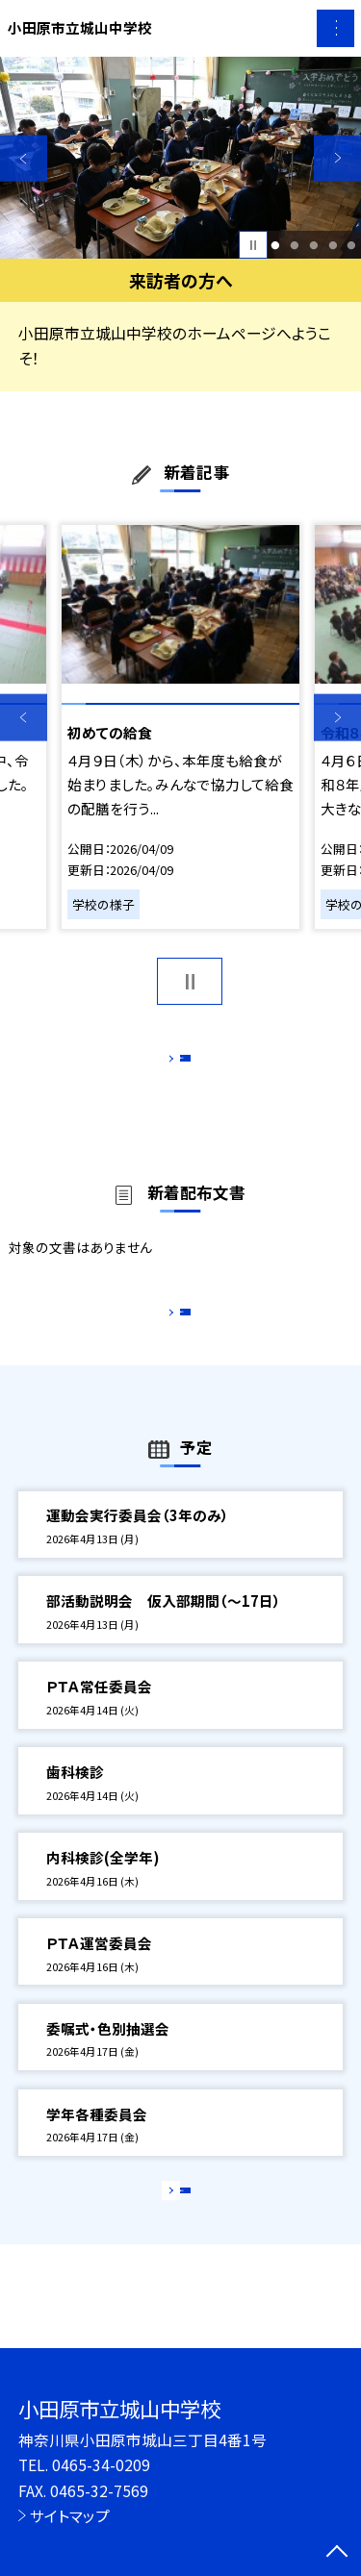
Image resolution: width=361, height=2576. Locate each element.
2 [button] (294, 245)
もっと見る (171, 1063)
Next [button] (337, 158)
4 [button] (332, 245)
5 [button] (352, 245)
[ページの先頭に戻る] (337, 2553)
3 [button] (313, 245)
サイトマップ (70, 2515)
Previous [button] (23, 158)
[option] (180, 158)
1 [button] (275, 245)
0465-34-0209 (101, 2464)
